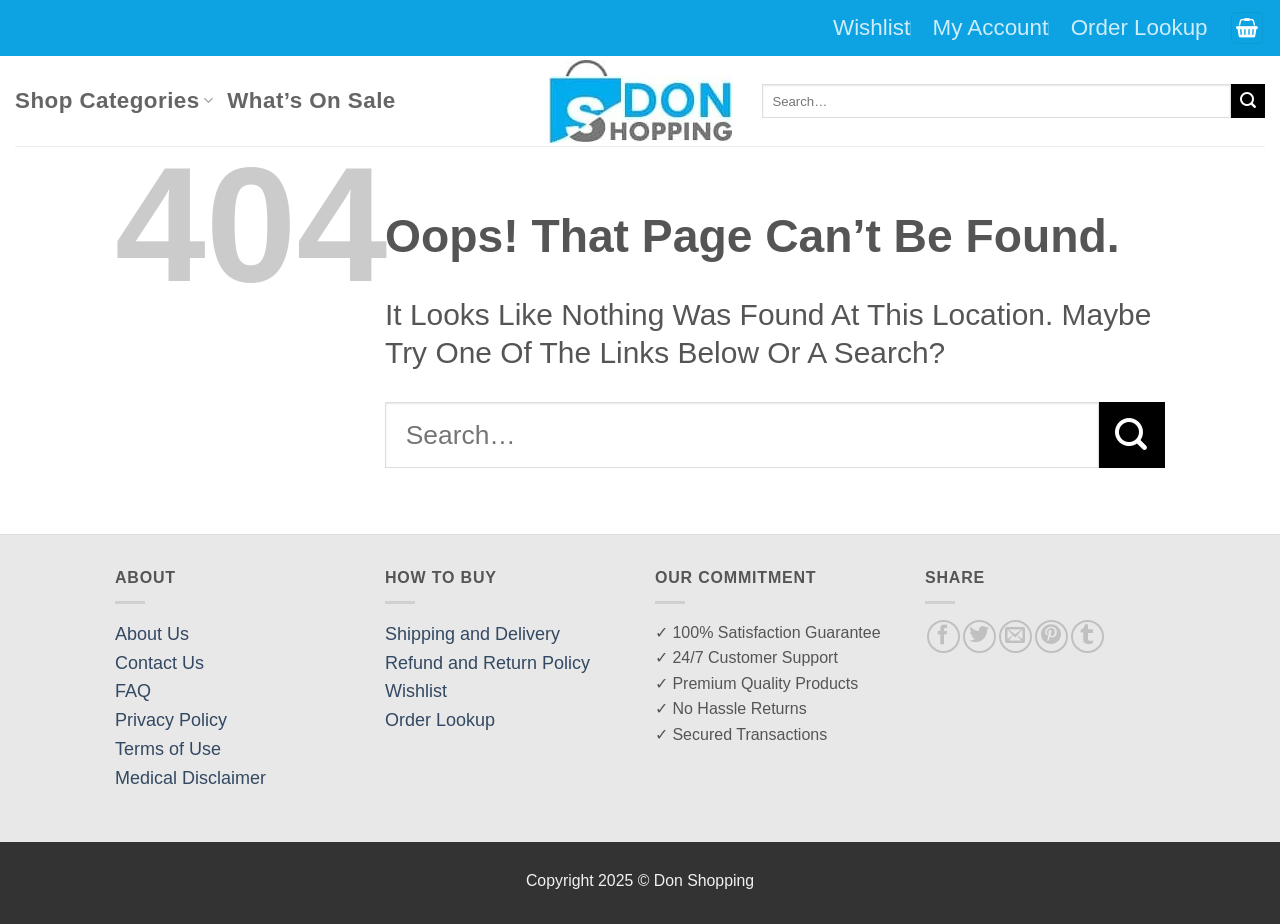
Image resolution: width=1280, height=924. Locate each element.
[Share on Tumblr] (1087, 636)
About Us (152, 634)
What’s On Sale (311, 100)
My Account (991, 27)
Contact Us (159, 663)
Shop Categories (114, 100)
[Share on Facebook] (943, 636)
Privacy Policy (171, 720)
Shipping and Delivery (472, 634)
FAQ (133, 691)
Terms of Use (168, 749)
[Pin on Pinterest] (1051, 636)
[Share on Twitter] (979, 636)
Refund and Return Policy (487, 663)
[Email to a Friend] (1015, 636)
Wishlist (871, 27)
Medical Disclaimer (190, 778)
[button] (1247, 28)
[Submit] (1248, 101)
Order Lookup (1139, 27)
